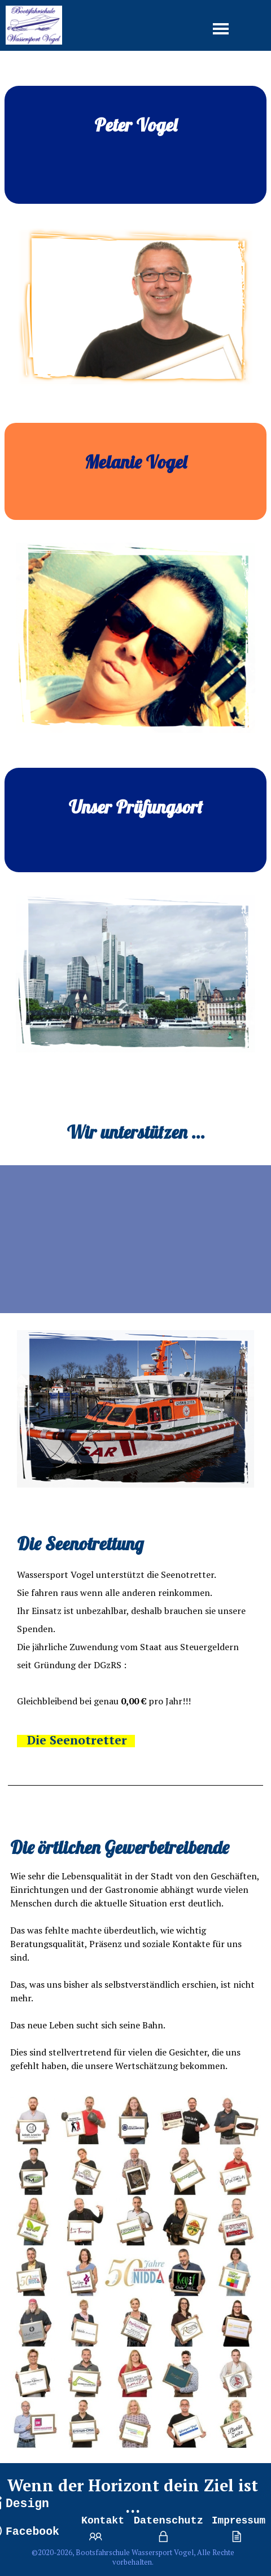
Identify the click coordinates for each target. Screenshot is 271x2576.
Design (27, 2504)
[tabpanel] (135, 144)
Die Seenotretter (77, 1740)
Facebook (32, 2532)
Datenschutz (168, 2520)
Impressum (238, 2520)
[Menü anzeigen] (221, 29)
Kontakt (102, 2520)
